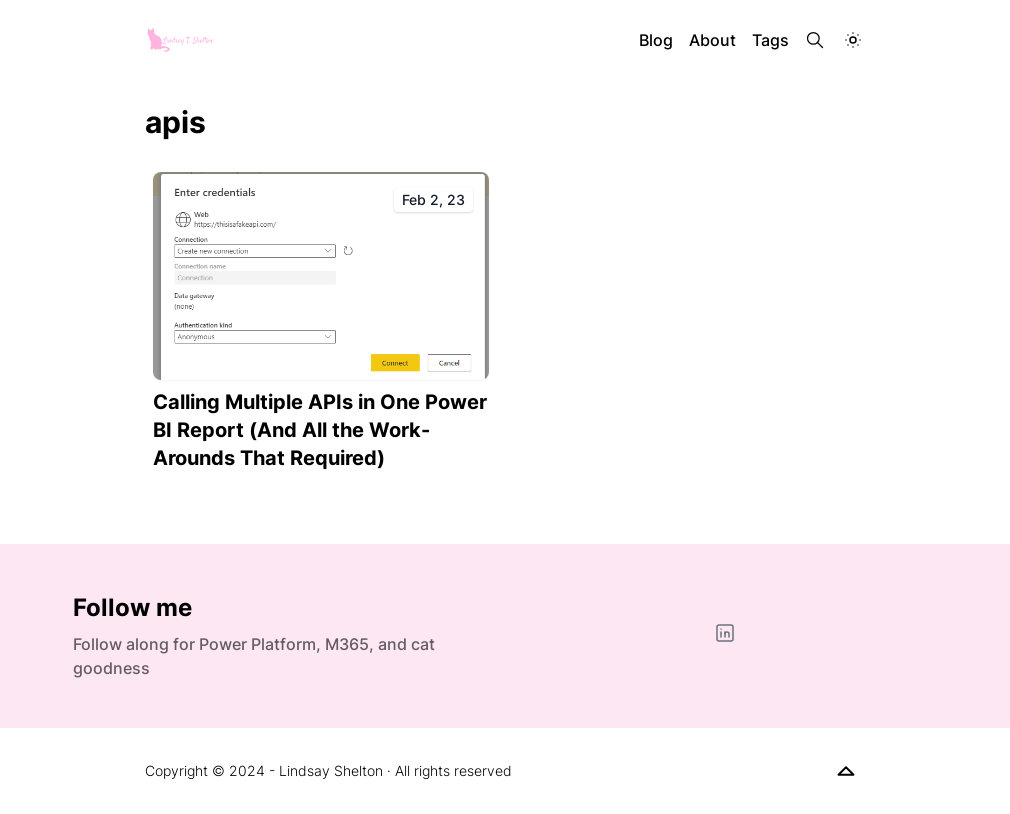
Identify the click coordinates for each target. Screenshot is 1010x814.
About (712, 40)
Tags (770, 40)
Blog (656, 40)
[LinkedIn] (725, 633)
